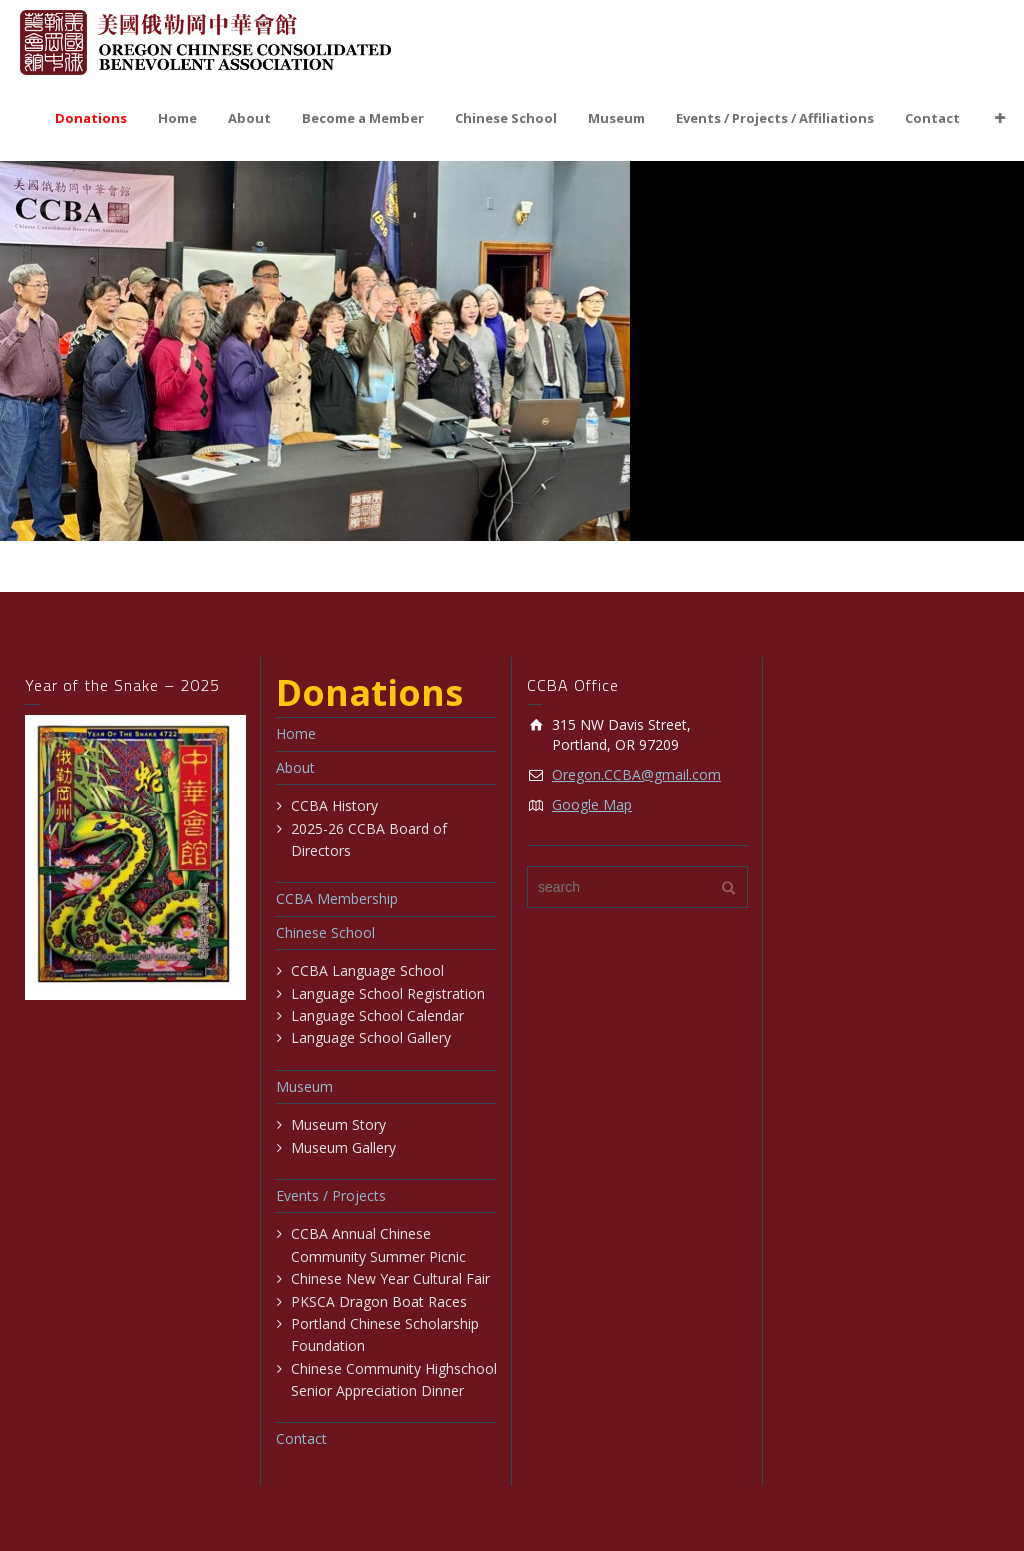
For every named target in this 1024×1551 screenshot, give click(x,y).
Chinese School (506, 118)
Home (177, 118)
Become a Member (363, 118)
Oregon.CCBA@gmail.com (636, 774)
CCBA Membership (337, 898)
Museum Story (338, 1124)
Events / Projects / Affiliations (775, 118)
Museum (616, 118)
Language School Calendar (377, 1015)
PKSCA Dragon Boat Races (379, 1301)
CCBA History (334, 805)
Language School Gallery (371, 1037)
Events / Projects (331, 1195)
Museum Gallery (343, 1147)
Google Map (592, 804)
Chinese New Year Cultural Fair (390, 1278)
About (249, 118)
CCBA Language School (367, 970)
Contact (932, 118)
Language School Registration (388, 993)
